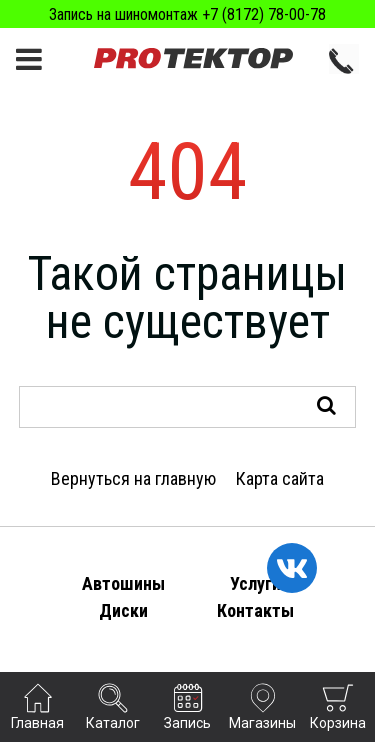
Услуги (255, 583)
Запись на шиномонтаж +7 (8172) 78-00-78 (187, 14)
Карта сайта (280, 478)
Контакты (255, 610)
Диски (123, 610)
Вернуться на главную (133, 478)
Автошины (123, 583)
